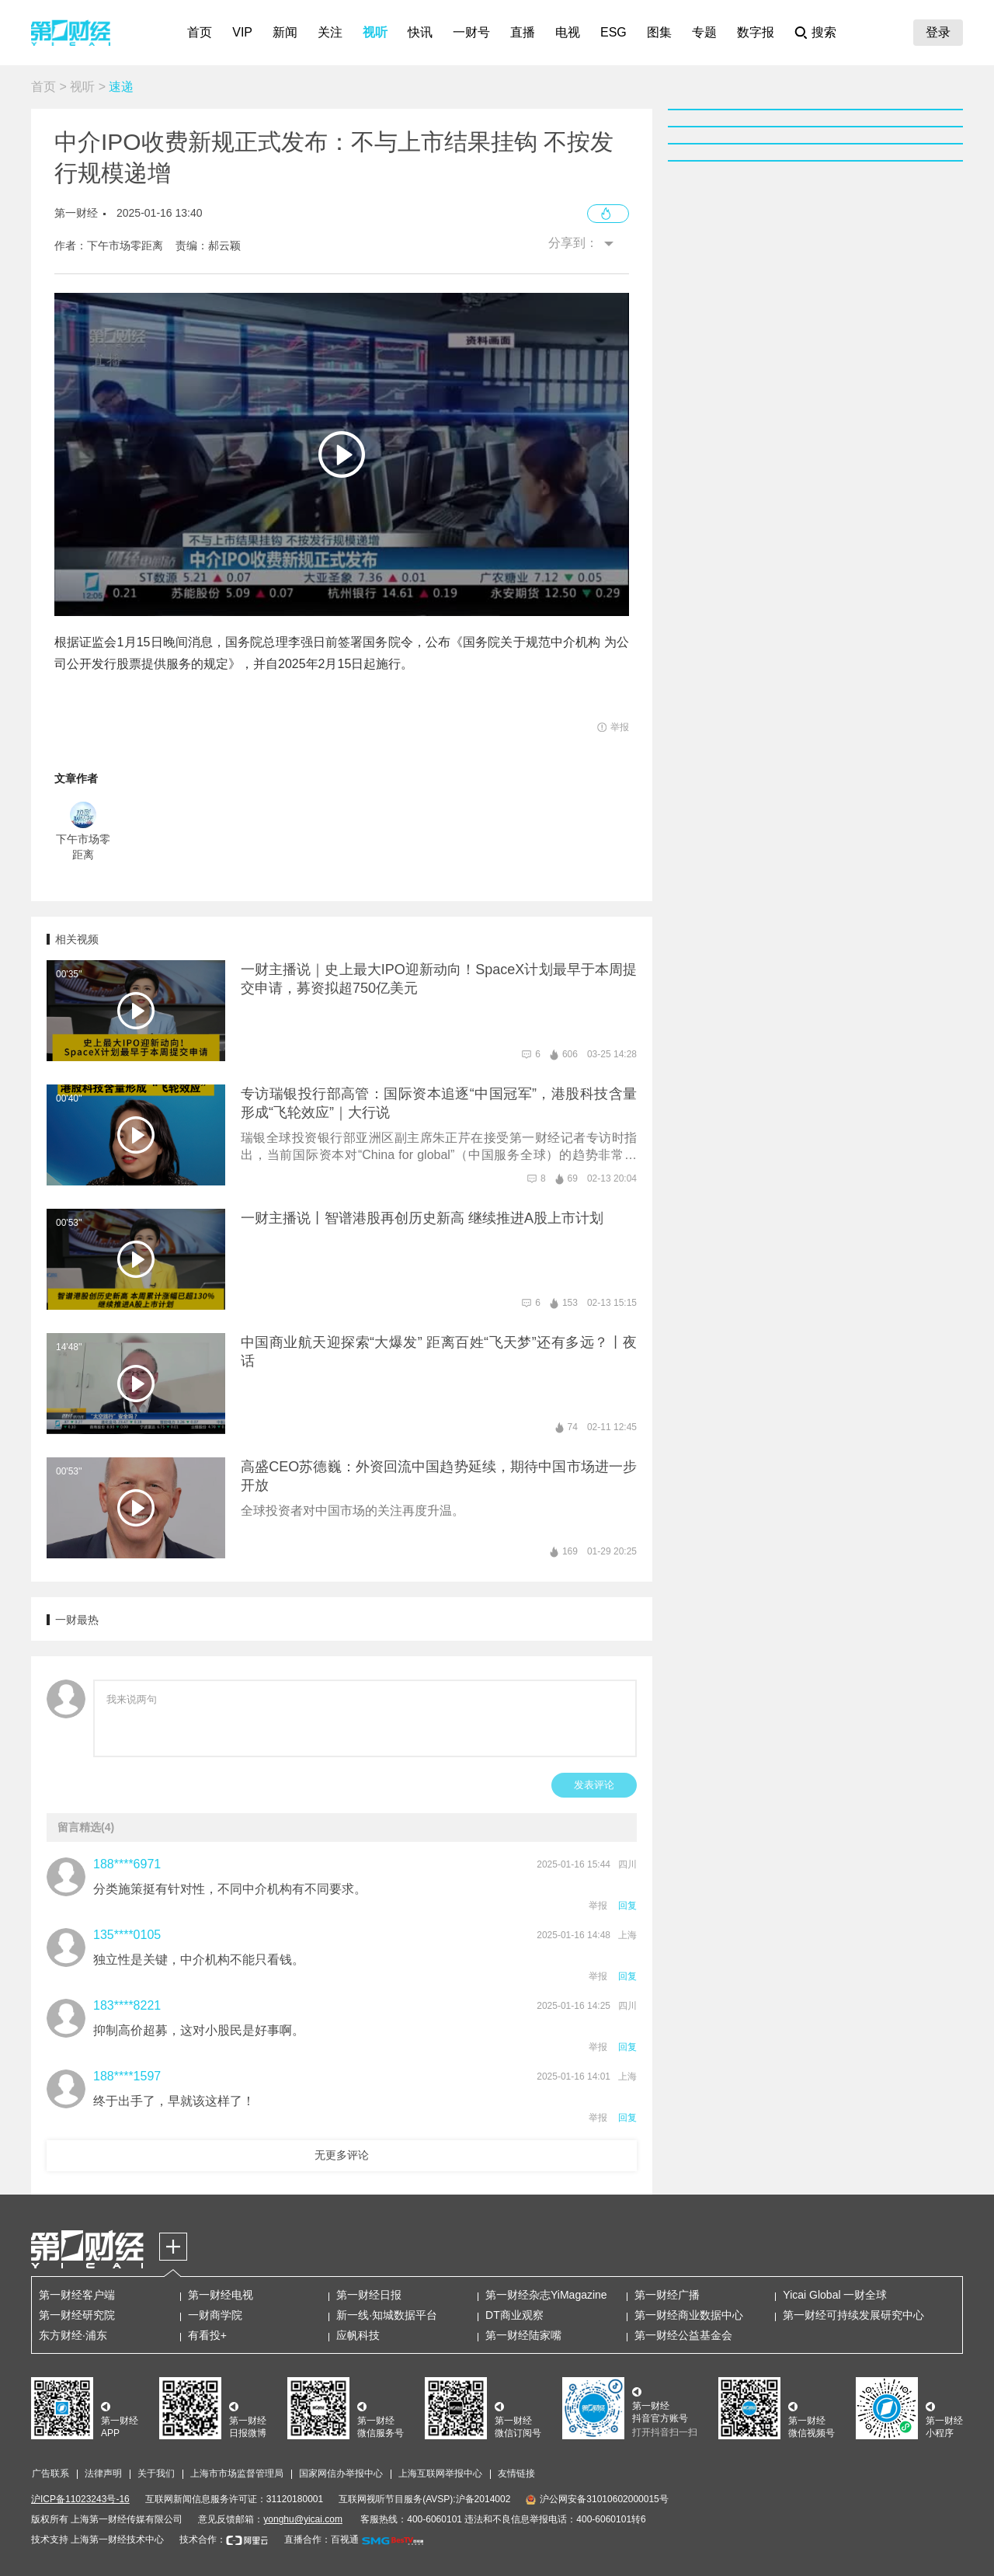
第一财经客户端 (77, 2295)
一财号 (471, 32)
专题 (704, 32)
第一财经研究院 (77, 2315)
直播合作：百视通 (321, 2539)
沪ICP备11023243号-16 (80, 2499)
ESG (613, 32)
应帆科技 (358, 2335)
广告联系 (50, 2473)
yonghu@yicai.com (302, 2519)
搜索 (824, 32)
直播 (522, 32)
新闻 (285, 32)
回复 (627, 1905)
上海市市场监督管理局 (236, 2473)
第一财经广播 (667, 2295)
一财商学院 (215, 2315)
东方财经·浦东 (73, 2335)
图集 (659, 32)
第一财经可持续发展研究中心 (853, 2315)
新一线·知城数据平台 (386, 2315)
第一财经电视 (220, 2295)
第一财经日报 (368, 2295)
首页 (199, 32)
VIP (242, 32)
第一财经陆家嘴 (523, 2335)
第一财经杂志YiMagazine (546, 2295)
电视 (567, 32)
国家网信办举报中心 (341, 2473)
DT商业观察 (514, 2315)
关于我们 (156, 2473)
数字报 (755, 32)
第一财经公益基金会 (683, 2335)
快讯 (420, 32)
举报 (598, 1905)
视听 (375, 32)
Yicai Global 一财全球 (835, 2295)
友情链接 (516, 2473)
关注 (330, 32)
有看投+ (207, 2335)
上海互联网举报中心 (440, 2473)
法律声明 (103, 2473)
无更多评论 (342, 2155)
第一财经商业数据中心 (688, 2315)
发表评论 (594, 1785)
